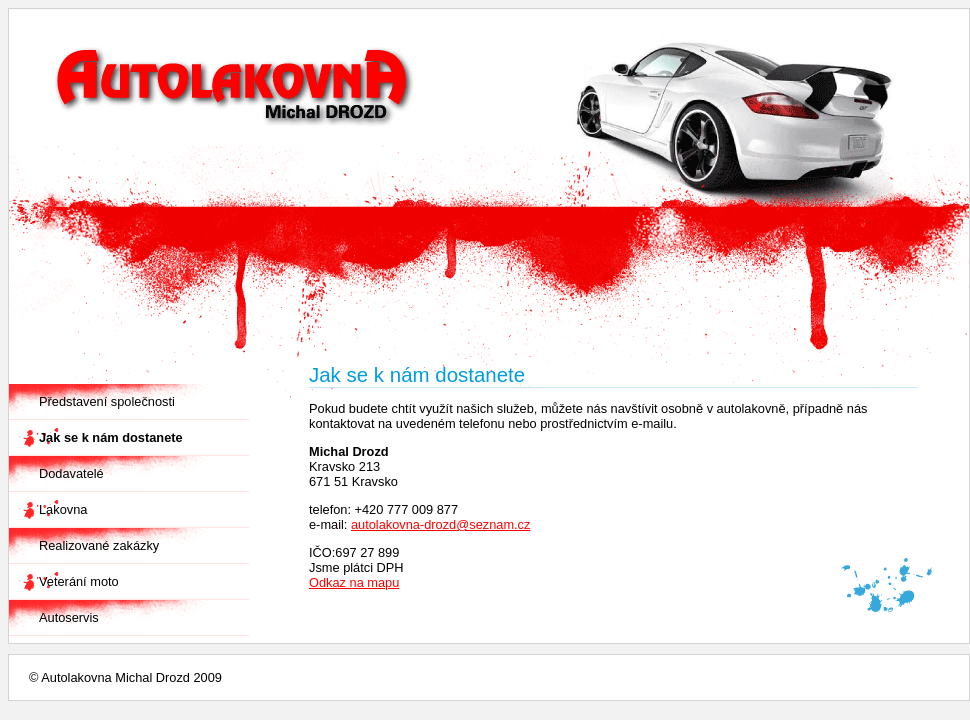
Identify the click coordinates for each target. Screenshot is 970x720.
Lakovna (63, 509)
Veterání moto (79, 581)
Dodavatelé (71, 473)
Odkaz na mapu (354, 582)
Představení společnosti (107, 401)
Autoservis (69, 617)
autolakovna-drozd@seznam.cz (440, 524)
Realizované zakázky (99, 545)
